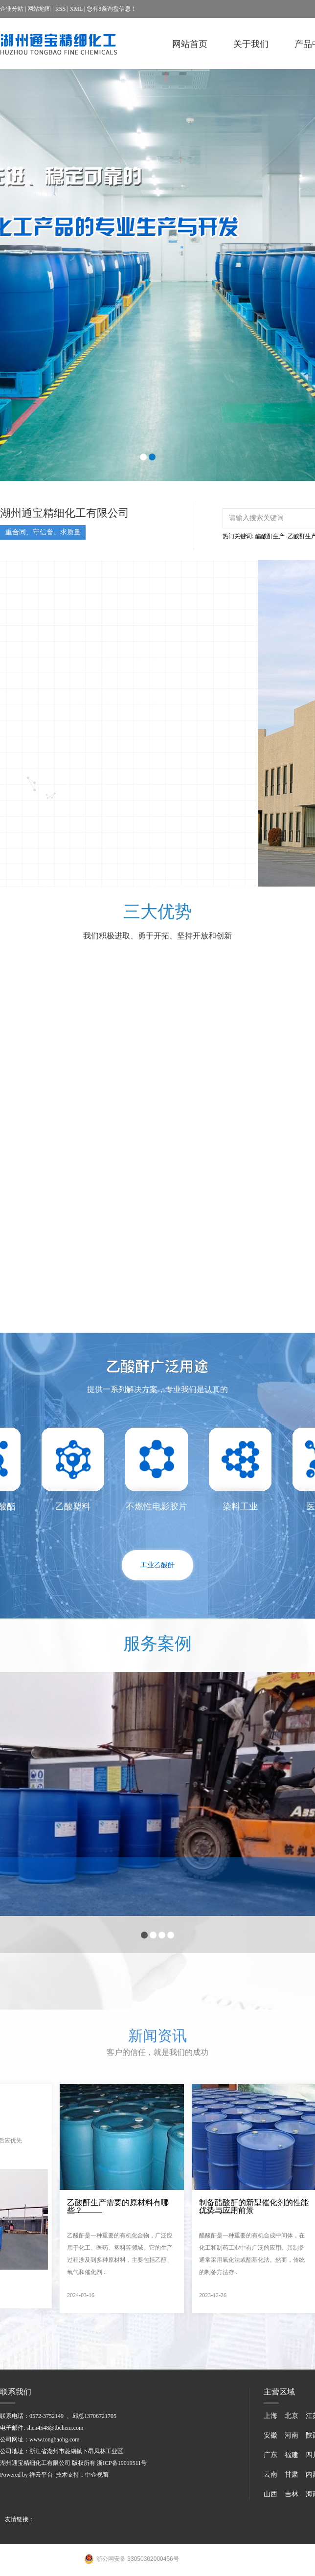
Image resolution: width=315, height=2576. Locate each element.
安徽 (270, 2435)
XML (76, 8)
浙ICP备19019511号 (122, 2463)
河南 (291, 2435)
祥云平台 (41, 2474)
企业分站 (11, 8)
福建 (291, 2455)
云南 (270, 2474)
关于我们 (251, 44)
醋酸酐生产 (270, 536)
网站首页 (189, 44)
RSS (60, 8)
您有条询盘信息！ (111, 8)
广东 (270, 2455)
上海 (270, 2415)
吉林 (291, 2494)
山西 (270, 2494)
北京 (291, 2415)
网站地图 (39, 8)
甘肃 (291, 2474)
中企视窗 (97, 2474)
